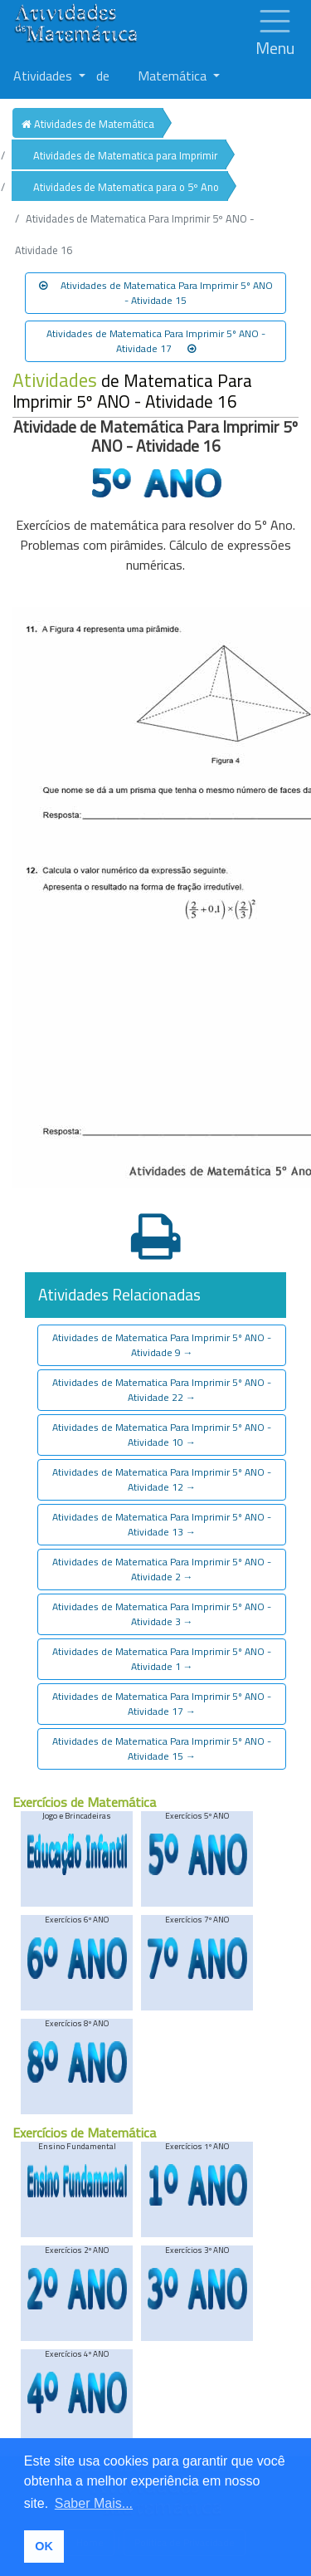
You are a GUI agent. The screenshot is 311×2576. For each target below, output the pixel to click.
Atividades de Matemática (88, 124)
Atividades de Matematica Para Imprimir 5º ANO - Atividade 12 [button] (161, 1479)
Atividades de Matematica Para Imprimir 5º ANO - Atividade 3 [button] (161, 1614)
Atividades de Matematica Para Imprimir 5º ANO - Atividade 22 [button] (161, 1390)
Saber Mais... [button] (94, 2503)
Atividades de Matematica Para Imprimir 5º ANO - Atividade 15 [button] (156, 293)
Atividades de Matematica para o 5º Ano (126, 187)
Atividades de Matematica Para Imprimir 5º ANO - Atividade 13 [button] (161, 1524)
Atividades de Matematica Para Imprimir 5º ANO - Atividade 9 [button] (161, 1345)
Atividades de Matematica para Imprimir (125, 155)
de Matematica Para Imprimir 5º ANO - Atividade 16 (132, 391)
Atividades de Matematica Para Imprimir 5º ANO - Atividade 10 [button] (161, 1435)
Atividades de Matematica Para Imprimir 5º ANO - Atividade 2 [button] (161, 1569)
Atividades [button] (44, 75)
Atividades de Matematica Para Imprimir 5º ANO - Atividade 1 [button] (161, 1659)
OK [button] (44, 2546)
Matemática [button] (174, 75)
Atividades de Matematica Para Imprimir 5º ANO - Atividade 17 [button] (155, 341)
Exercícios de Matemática (84, 1802)
